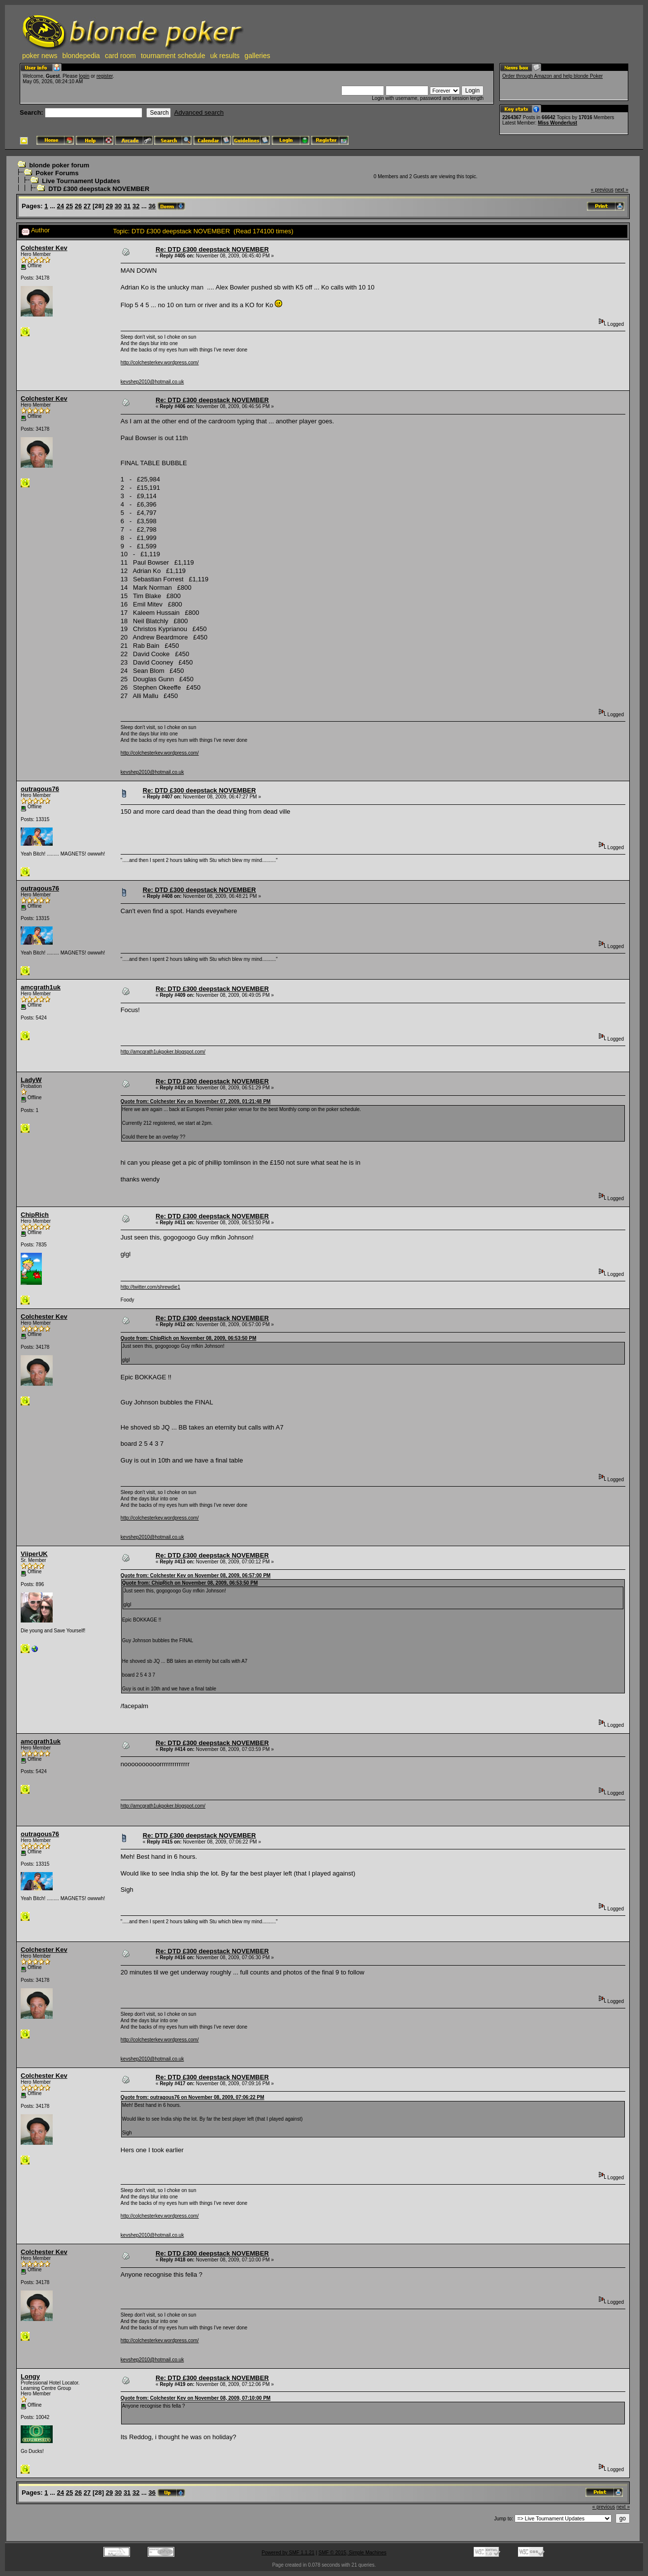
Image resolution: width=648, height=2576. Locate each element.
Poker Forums (56, 173)
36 (152, 206)
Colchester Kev (44, 248)
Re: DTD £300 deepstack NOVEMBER (212, 249)
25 (69, 206)
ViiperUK (34, 1554)
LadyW (31, 1079)
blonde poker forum (59, 165)
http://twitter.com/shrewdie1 (150, 1287)
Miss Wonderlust (557, 123)
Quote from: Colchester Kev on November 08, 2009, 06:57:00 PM (196, 1575)
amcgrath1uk (41, 987)
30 (118, 206)
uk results (225, 56)
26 (78, 206)
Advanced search (199, 112)
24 (60, 206)
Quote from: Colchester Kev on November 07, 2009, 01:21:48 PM (196, 1101)
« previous (602, 189)
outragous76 (40, 789)
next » (621, 189)
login (84, 76)
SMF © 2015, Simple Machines (353, 2552)
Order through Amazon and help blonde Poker (552, 76)
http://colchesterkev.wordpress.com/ (160, 362)
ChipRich (35, 1214)
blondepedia (81, 56)
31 (127, 206)
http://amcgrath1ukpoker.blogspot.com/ (163, 1051)
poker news (40, 56)
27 (87, 206)
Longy (30, 2376)
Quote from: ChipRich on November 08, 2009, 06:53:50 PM (189, 1338)
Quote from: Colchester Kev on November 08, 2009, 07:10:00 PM (196, 2398)
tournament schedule (173, 56)
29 (109, 206)
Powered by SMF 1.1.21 (287, 2552)
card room (120, 56)
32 (135, 206)
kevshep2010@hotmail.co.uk (152, 381)
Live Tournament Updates (81, 181)
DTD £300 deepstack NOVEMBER (98, 188)
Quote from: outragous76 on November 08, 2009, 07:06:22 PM (192, 2097)
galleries (257, 56)
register (105, 76)
